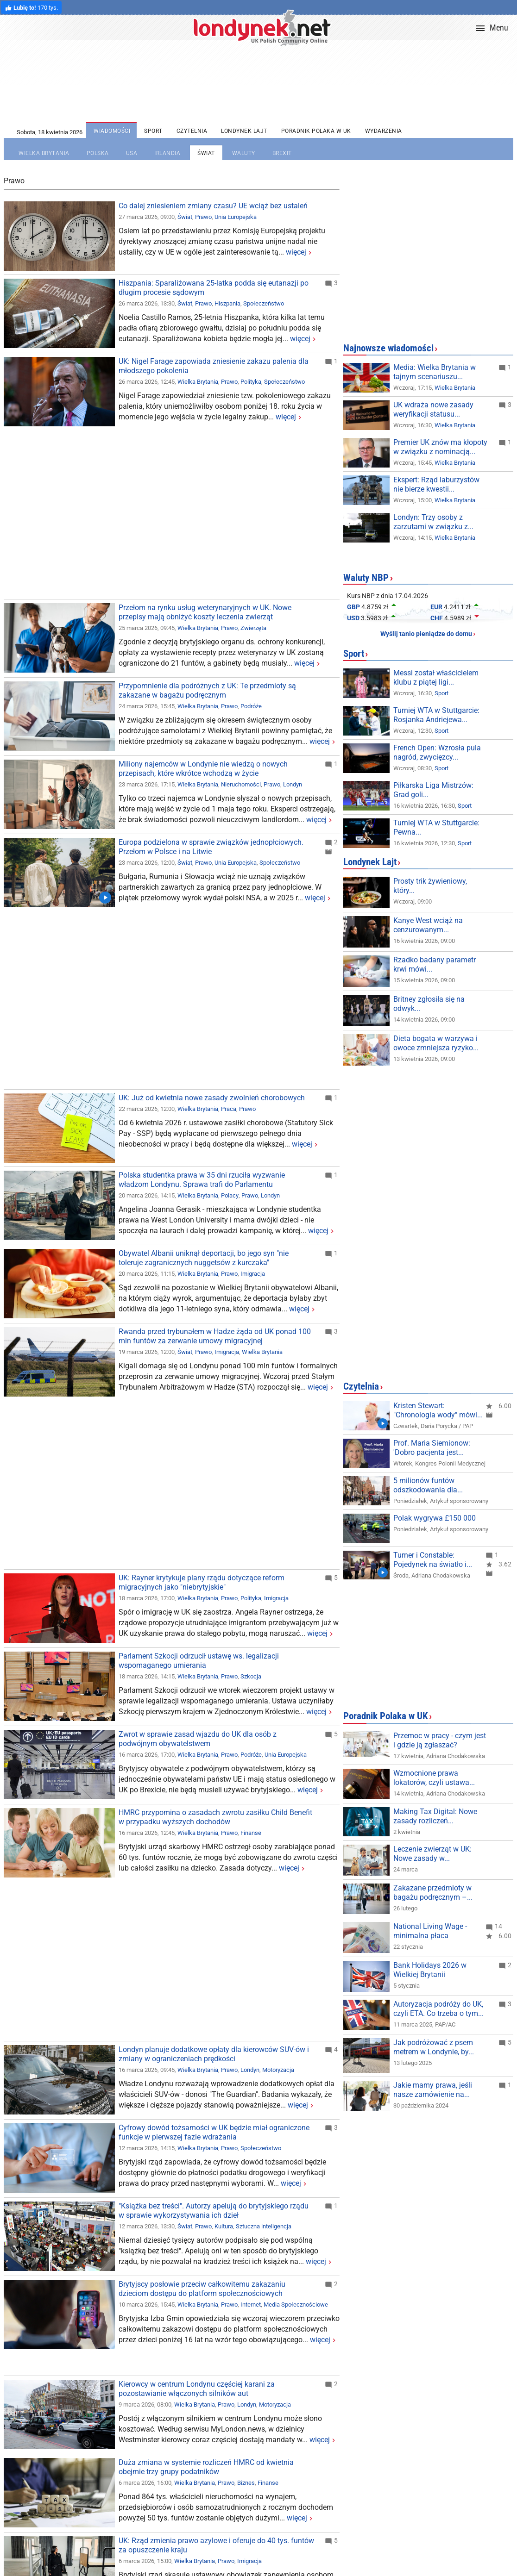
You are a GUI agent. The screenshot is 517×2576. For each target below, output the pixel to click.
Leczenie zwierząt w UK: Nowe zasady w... (432, 1854)
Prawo (203, 216)
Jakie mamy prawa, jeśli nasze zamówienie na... (432, 2090)
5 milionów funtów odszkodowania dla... (428, 1485)
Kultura (223, 2226)
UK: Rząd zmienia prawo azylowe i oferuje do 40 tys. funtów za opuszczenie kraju (216, 2545)
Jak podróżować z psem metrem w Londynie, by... (433, 2047)
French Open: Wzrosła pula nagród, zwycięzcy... (437, 752)
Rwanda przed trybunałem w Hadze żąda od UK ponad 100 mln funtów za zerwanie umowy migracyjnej (215, 1336)
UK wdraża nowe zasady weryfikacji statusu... (433, 409)
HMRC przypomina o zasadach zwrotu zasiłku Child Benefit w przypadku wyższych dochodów (215, 1817)
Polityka (250, 381)
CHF (436, 618)
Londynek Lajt (370, 861)
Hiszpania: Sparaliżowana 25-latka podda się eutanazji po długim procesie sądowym (214, 288)
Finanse (250, 1832)
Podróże (251, 706)
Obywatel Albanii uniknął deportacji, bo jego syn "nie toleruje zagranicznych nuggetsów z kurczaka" (204, 1258)
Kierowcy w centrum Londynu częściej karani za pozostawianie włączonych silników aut (197, 2389)
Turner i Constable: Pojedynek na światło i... (432, 1560)
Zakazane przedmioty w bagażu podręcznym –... (433, 1893)
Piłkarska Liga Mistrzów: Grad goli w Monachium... (435, 790)
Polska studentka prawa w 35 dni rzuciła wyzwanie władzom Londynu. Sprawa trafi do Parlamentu (202, 1180)
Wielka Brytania (197, 381)
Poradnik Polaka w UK (385, 1715)
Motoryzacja (278, 2069)
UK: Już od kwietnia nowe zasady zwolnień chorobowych (212, 1097)
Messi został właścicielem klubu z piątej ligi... (436, 677)
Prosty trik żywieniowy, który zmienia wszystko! (439, 886)
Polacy (230, 1195)
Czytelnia (361, 1386)
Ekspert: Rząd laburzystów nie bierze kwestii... (436, 484)
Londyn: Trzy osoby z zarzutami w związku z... (433, 522)
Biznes (246, 2482)
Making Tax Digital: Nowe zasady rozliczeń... (435, 1816)
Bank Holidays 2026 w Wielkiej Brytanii (430, 1970)
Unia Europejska (235, 216)
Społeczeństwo (263, 303)
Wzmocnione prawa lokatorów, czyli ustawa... (434, 1778)
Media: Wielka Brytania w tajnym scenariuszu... (434, 372)
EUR (436, 607)
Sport (353, 653)
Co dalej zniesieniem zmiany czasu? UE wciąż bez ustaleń (213, 205)
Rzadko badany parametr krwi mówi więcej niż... (434, 964)
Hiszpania (227, 303)
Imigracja (252, 1273)
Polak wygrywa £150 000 (434, 1518)
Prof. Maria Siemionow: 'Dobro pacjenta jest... (431, 1448)
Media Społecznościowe (296, 2304)
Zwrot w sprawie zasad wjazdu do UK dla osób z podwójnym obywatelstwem (198, 1739)
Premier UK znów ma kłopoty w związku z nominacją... (440, 447)
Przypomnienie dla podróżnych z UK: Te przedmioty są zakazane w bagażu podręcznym (207, 690)
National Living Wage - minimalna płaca (430, 1931)
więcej (296, 252)
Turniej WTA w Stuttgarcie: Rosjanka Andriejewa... (436, 715)
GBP (353, 607)
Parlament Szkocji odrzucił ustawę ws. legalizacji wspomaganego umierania (199, 1661)
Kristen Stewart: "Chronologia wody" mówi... (438, 1410)
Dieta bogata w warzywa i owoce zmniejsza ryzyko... (436, 1043)
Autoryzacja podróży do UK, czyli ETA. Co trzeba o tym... (438, 2009)
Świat (184, 216)
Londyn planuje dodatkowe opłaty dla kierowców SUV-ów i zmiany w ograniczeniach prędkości (214, 2054)
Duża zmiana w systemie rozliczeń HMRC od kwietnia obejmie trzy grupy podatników (206, 2467)
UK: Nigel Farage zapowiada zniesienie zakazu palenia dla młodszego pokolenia (214, 366)
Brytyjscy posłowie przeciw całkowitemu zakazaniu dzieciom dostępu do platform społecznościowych (202, 2289)
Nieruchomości (241, 784)
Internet (250, 2304)
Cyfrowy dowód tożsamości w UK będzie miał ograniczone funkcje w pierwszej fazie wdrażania (214, 2132)
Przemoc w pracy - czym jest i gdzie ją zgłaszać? (439, 1740)
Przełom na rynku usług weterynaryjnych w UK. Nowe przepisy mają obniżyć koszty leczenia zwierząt (205, 612)
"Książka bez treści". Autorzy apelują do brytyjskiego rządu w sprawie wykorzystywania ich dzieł (214, 2211)
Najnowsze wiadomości (388, 348)
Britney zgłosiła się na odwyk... (429, 1004)
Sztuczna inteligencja (263, 2226)
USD (353, 618)
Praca (228, 1108)
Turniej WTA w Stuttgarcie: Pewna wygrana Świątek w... (439, 827)
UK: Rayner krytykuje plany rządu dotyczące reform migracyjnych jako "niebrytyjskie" (201, 1582)
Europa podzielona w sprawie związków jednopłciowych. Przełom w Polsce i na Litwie (211, 847)
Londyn (292, 784)
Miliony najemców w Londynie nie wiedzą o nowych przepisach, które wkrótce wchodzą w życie (203, 769)
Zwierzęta (253, 627)
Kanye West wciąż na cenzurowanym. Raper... (432, 925)
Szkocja (250, 1676)
